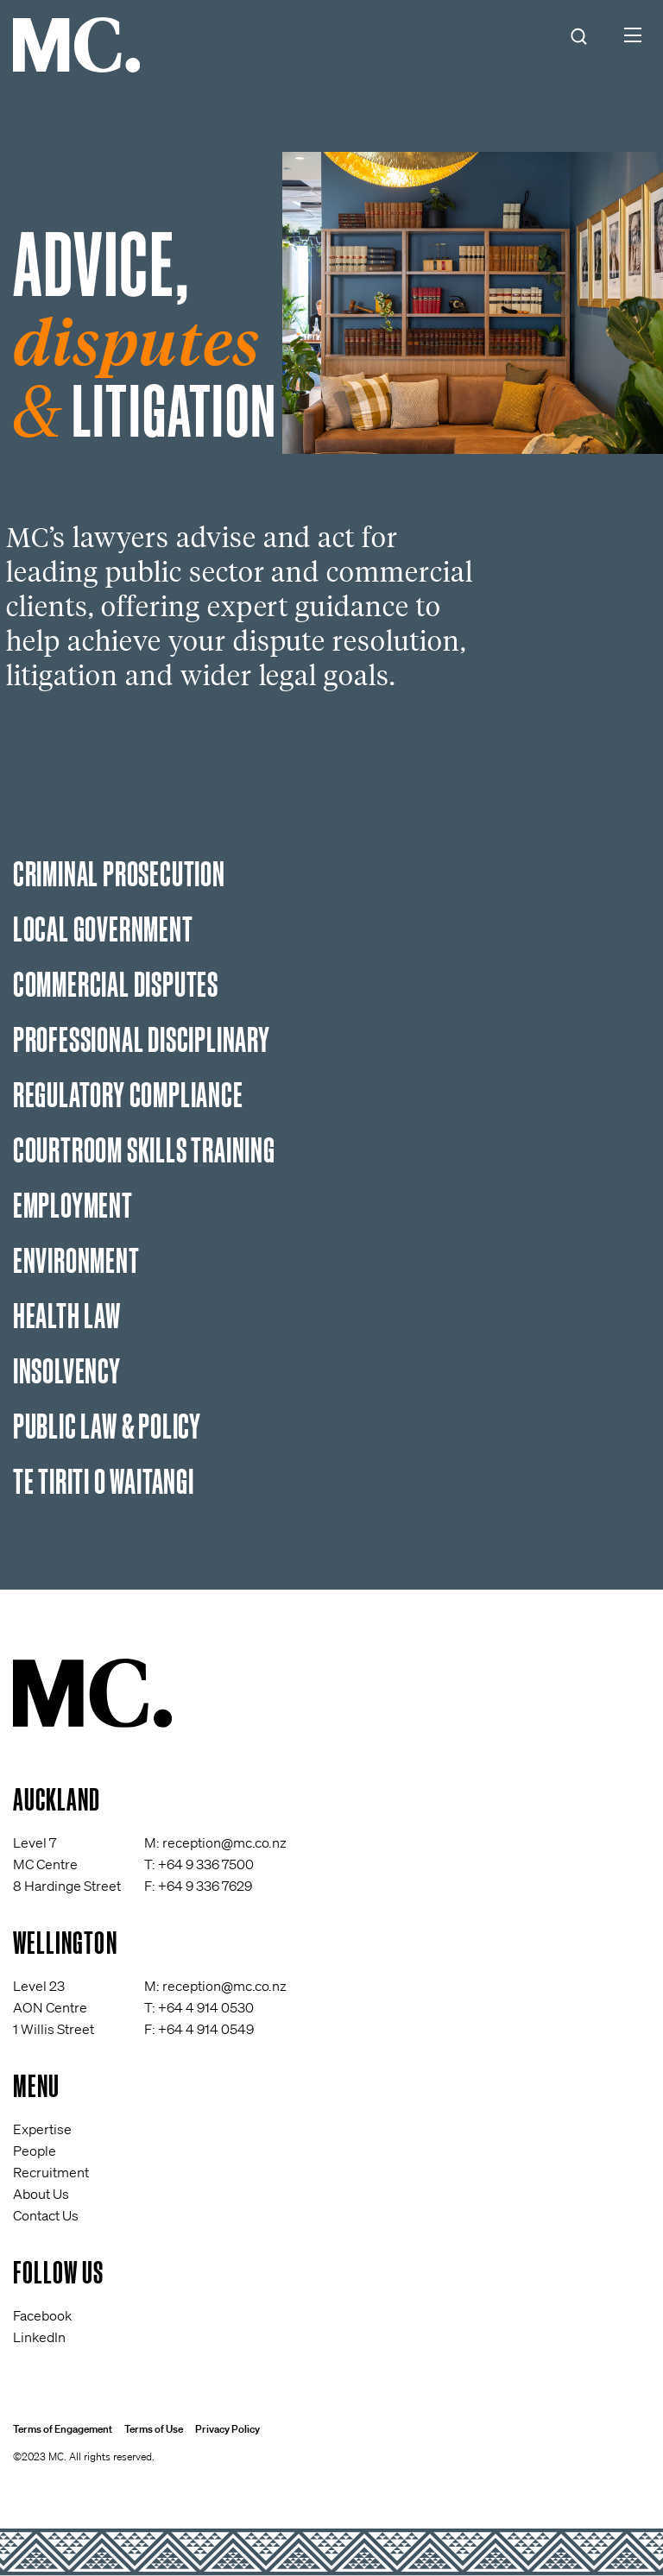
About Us (41, 2193)
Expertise (42, 2129)
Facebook (42, 2315)
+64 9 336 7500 (206, 1864)
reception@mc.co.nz (224, 1842)
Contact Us (46, 2215)
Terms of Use (153, 2429)
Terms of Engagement (62, 2429)
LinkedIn (39, 2337)
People (34, 2150)
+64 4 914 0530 (206, 2007)
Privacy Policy (227, 2429)
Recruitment (51, 2172)
